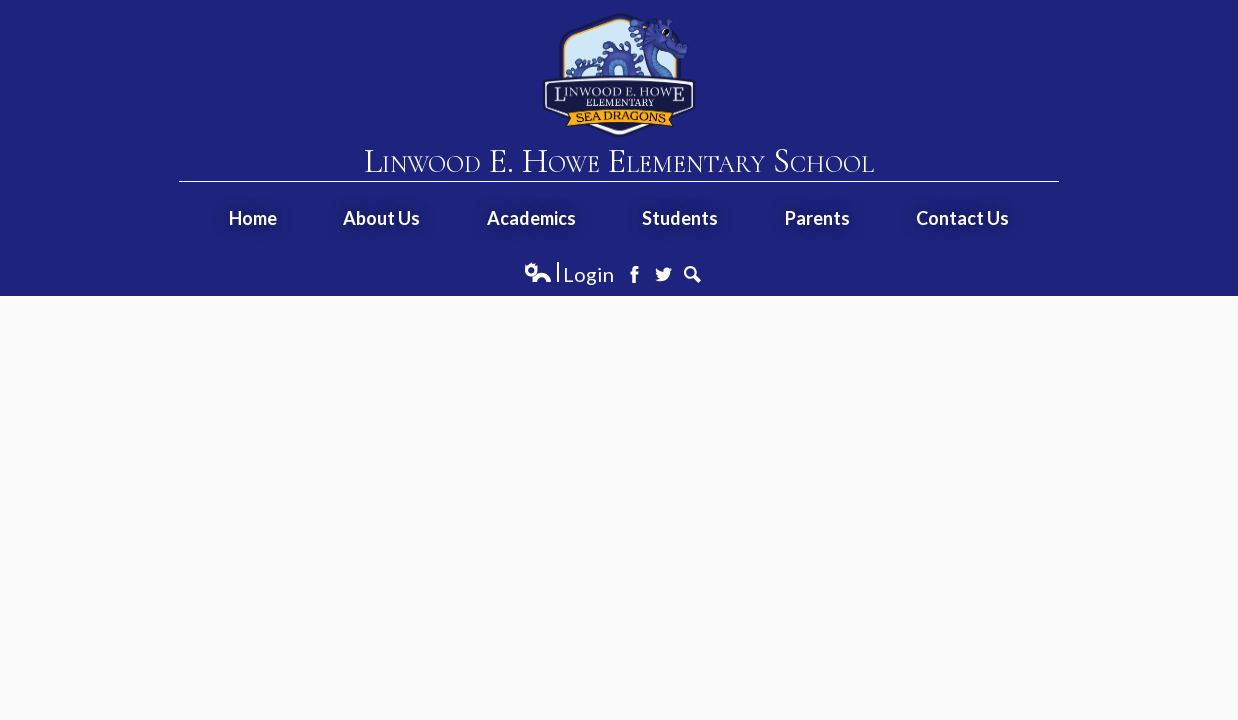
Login (568, 274)
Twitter (663, 274)
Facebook (634, 274)
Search (692, 274)
